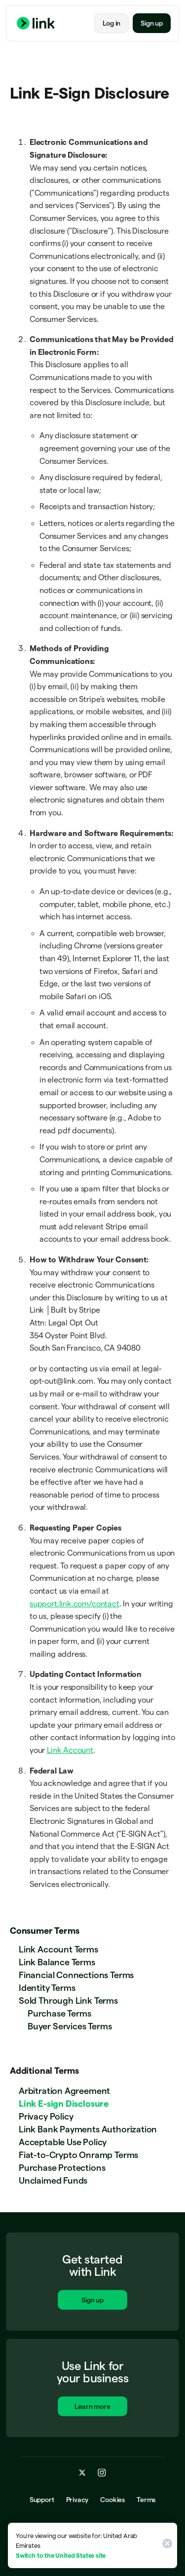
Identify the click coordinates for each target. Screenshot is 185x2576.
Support (42, 2499)
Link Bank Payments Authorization (88, 2129)
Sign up (152, 23)
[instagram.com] (102, 2472)
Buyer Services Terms (69, 2026)
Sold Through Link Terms (68, 2000)
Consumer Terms (44, 1930)
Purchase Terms (59, 2013)
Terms (146, 2499)
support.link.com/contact (74, 1604)
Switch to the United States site (61, 2555)
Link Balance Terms (57, 1962)
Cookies (112, 2499)
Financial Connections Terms (76, 1975)
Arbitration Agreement (64, 2090)
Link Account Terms (58, 1949)
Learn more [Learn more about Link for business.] (93, 2407)
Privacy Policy (46, 2116)
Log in (111, 23)
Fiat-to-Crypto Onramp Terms (78, 2154)
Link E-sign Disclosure (64, 2103)
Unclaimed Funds (53, 2180)
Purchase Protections (62, 2167)
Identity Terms (47, 1987)
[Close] (165, 2545)
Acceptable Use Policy (63, 2142)
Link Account (70, 1750)
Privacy (77, 2499)
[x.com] (82, 2472)
